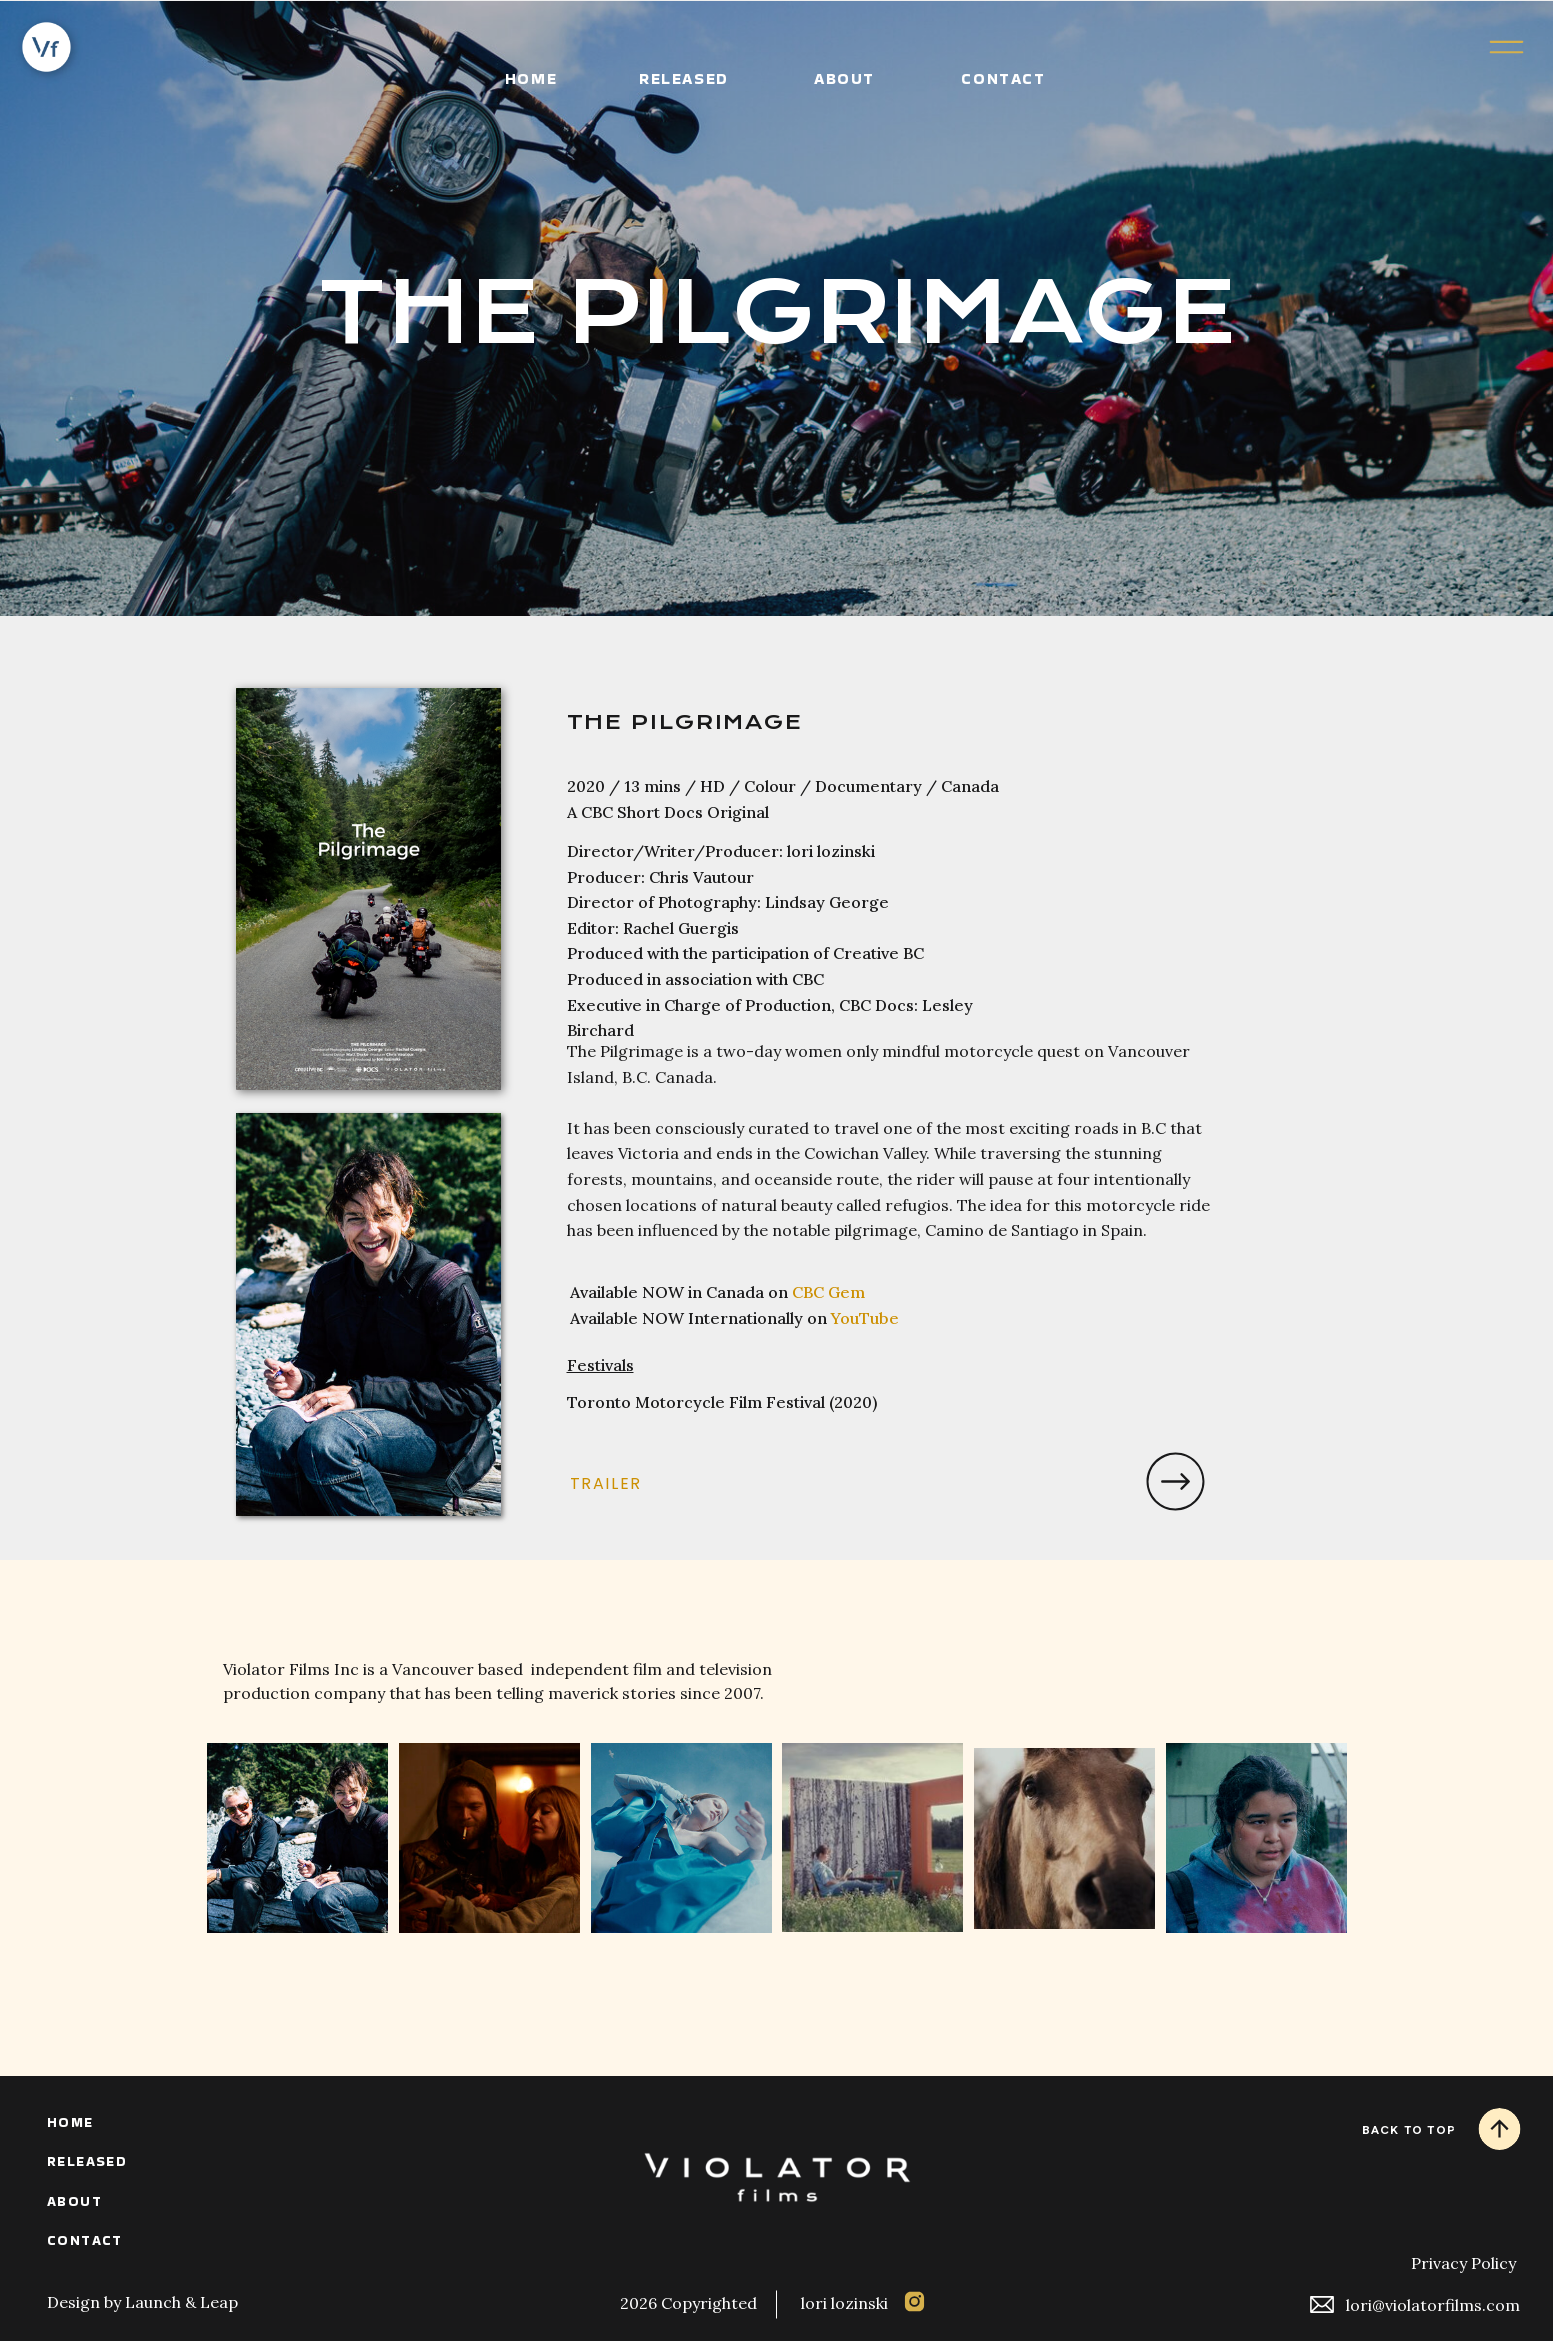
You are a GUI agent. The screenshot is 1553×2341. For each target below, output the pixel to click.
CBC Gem (828, 1292)
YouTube (865, 1318)
